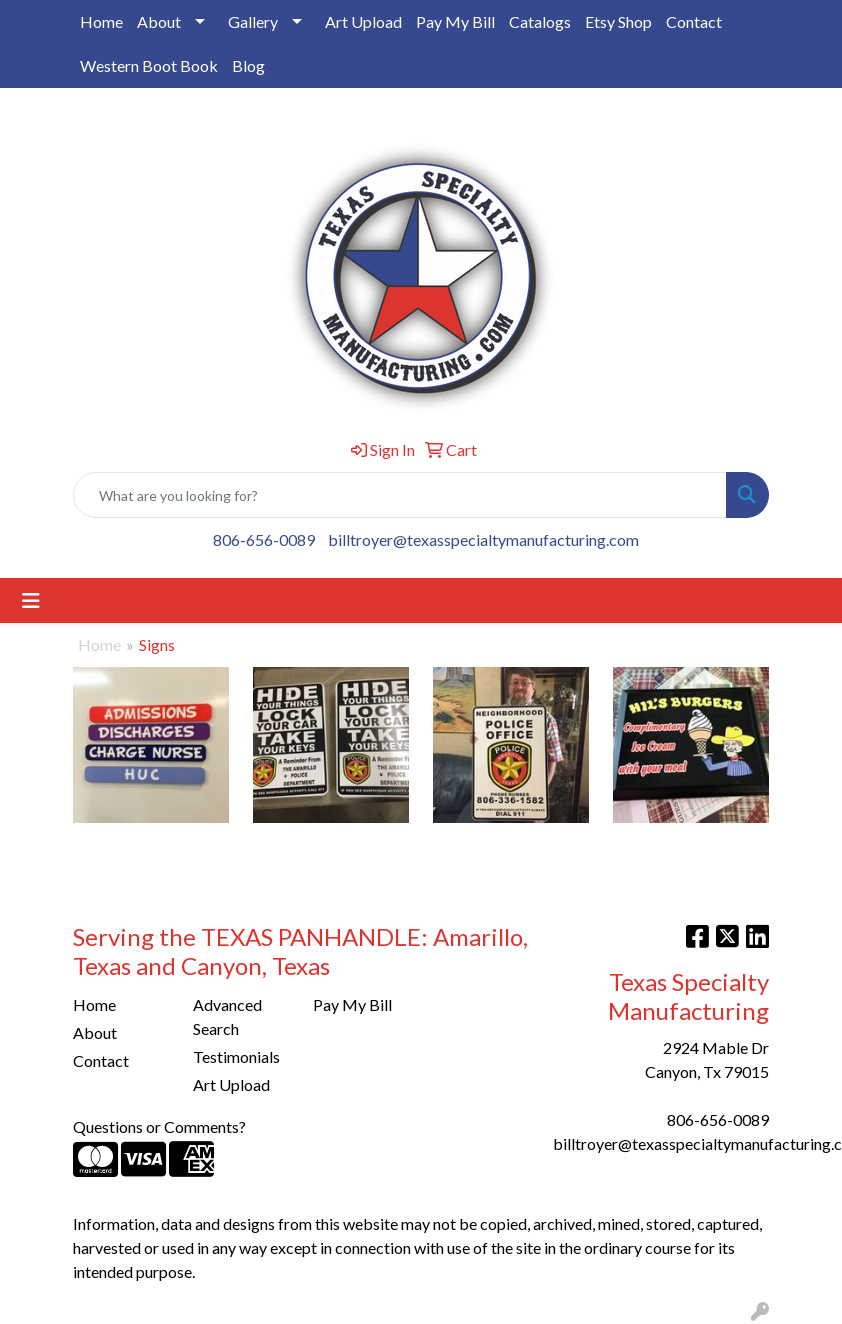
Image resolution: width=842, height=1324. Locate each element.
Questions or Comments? (159, 1126)
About (159, 21)
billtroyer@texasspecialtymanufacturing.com (483, 539)
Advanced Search (227, 1016)
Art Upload (363, 21)
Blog (248, 65)
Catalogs (540, 21)
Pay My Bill (455, 21)
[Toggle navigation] (31, 600)
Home (101, 21)
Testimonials (236, 1056)
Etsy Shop (618, 21)
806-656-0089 (264, 539)
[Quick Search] (400, 495)
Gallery (253, 21)
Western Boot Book (149, 65)
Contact (694, 21)
